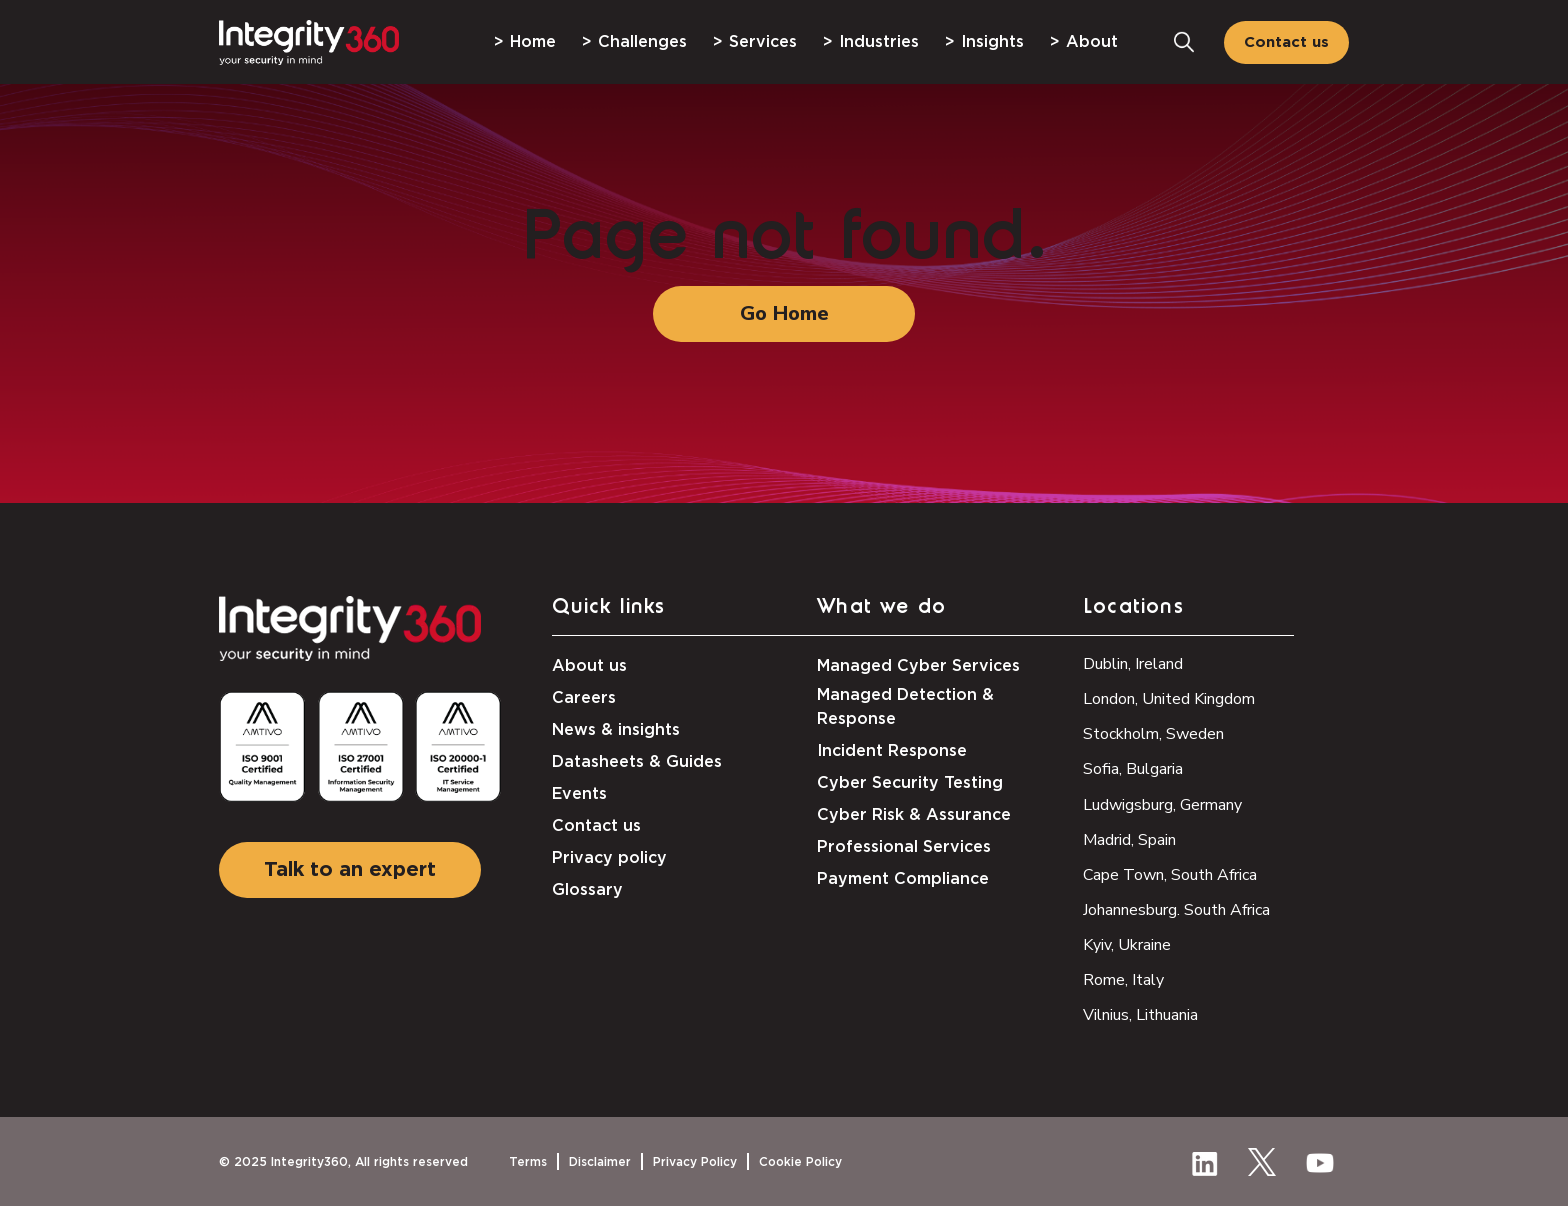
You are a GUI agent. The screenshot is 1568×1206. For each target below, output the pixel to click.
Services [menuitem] (763, 42)
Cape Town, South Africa (1170, 875)
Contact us (1286, 42)
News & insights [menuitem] (616, 730)
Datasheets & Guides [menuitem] (637, 762)
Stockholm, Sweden (1153, 734)
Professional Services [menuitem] (904, 847)
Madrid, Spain (1129, 840)
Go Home (784, 313)
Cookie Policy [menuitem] (800, 1162)
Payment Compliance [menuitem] (903, 879)
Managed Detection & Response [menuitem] (905, 707)
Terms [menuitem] (528, 1162)
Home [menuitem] (533, 42)
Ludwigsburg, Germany (1162, 805)
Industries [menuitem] (879, 42)
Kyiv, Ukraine (1127, 945)
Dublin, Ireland (1133, 664)
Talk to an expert (350, 870)
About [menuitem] (1092, 42)
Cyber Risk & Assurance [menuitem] (914, 815)
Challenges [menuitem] (642, 42)
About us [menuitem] (589, 666)
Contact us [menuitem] (596, 826)
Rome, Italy (1123, 980)
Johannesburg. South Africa (1176, 910)
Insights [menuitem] (992, 42)
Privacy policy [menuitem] (609, 858)
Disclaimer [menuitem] (600, 1162)
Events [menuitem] (579, 794)
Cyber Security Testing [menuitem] (910, 783)
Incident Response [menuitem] (892, 751)
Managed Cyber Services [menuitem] (918, 666)
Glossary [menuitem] (587, 890)
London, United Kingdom (1169, 699)
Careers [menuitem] (584, 698)
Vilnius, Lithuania (1140, 1015)
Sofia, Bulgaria (1133, 769)
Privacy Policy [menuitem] (695, 1162)
